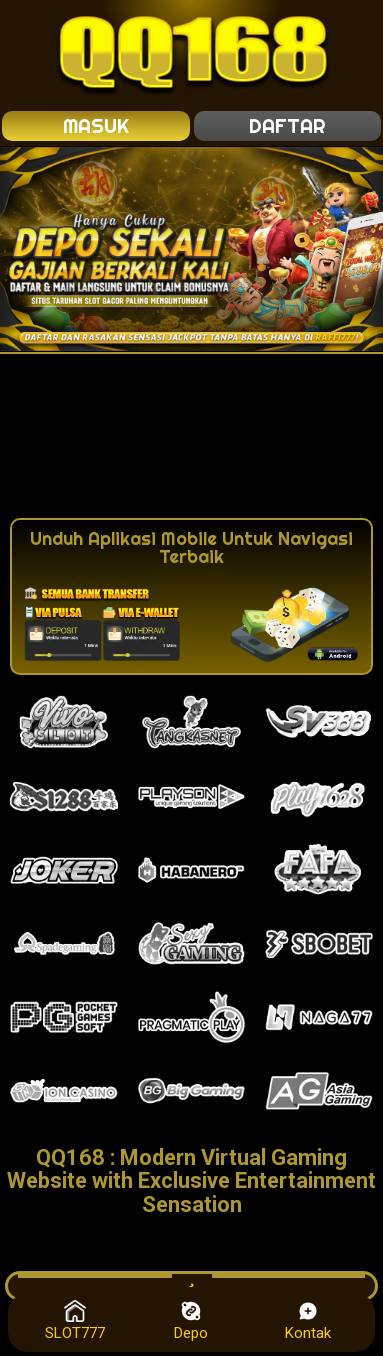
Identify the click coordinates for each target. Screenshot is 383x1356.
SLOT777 (75, 1321)
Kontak (308, 1321)
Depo (191, 1321)
